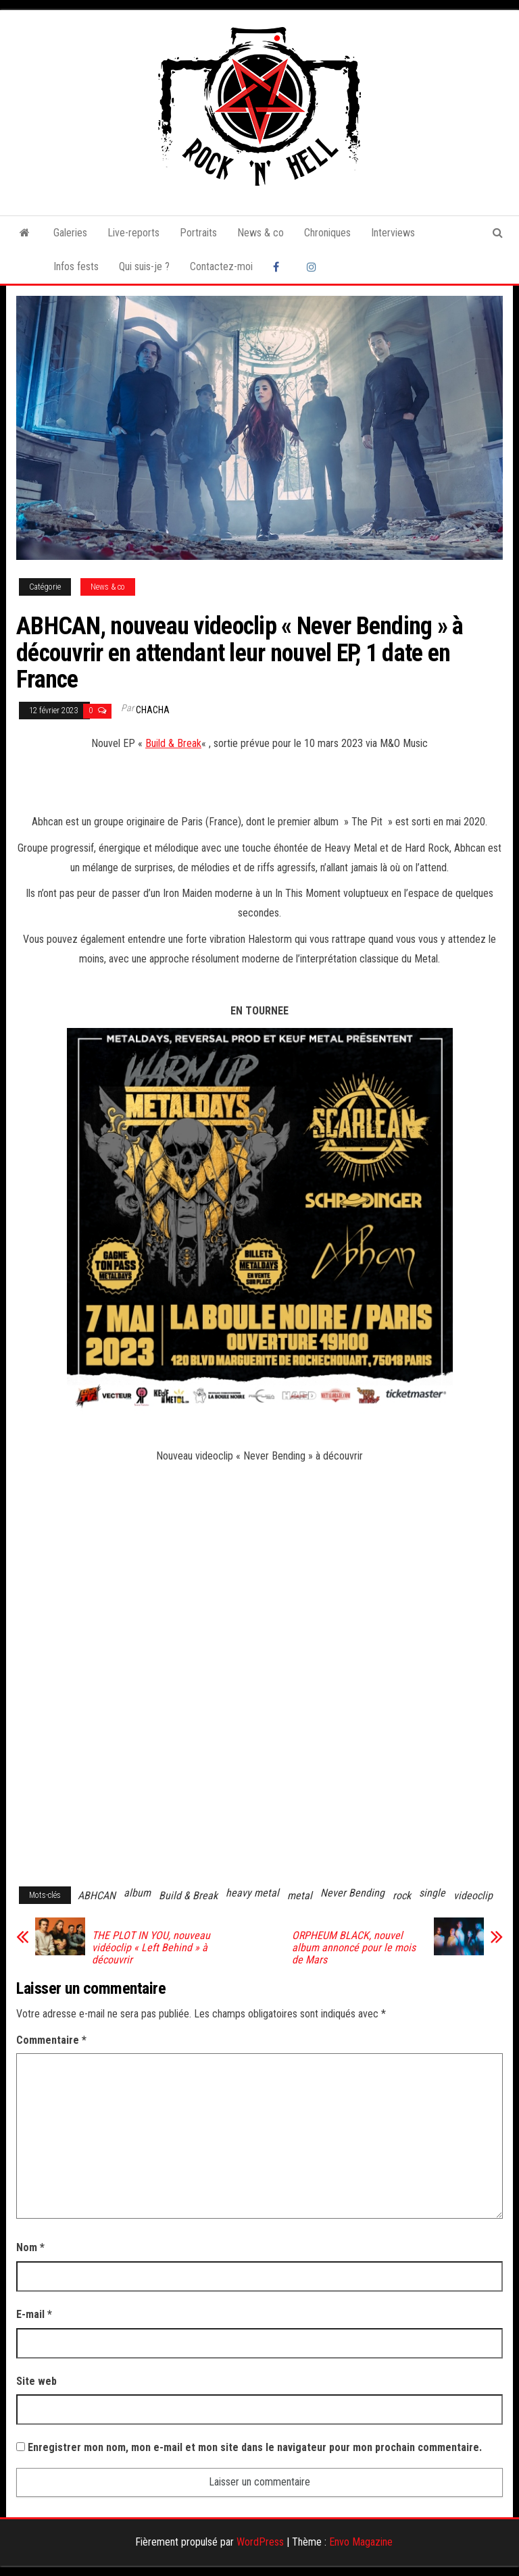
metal (299, 1895)
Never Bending (352, 1892)
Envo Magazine (361, 2541)
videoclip (473, 1895)
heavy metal (252, 1892)
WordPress (260, 2541)
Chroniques (327, 232)
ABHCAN (97, 1895)
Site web (36, 2381)
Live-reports (133, 232)
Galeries (70, 232)
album (137, 1892)
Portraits (198, 232)
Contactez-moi (221, 266)
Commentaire (51, 2040)
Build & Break (173, 743)
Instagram (313, 267)
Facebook (280, 267)
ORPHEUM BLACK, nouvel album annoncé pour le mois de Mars (354, 1948)
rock (402, 1895)
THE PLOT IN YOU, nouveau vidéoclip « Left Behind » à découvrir (151, 1948)
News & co (260, 232)
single (432, 1892)
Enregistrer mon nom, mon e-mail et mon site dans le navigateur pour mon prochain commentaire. (255, 2447)
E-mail (34, 2314)
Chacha (153, 709)
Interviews (393, 232)
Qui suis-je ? (144, 266)
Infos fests (76, 266)
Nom (30, 2247)
